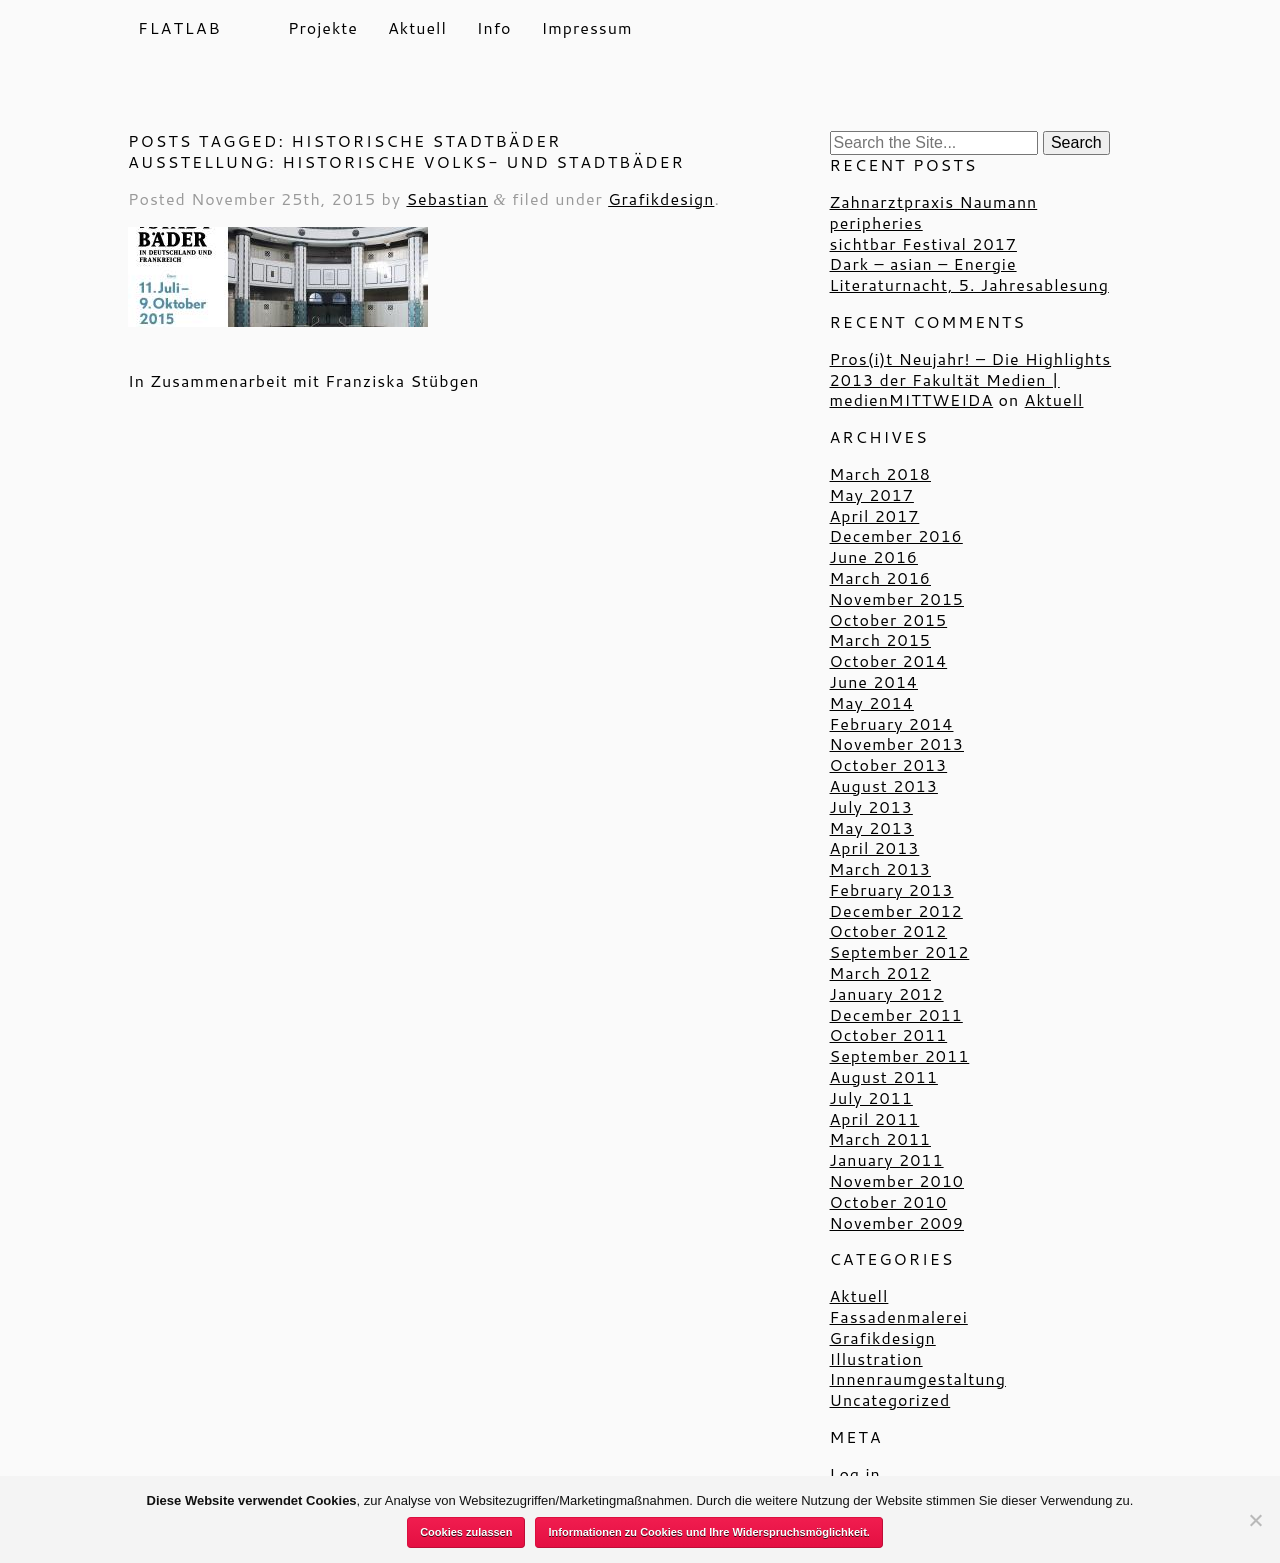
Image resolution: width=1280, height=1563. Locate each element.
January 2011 (887, 1159)
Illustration (876, 1358)
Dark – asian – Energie (923, 263)
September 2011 (900, 1055)
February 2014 (892, 723)
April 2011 (875, 1118)
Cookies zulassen (466, 1532)
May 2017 (872, 494)
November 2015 (897, 598)
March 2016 (880, 577)
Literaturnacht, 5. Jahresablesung (969, 284)
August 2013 (884, 785)
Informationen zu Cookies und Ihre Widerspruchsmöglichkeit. (708, 1532)
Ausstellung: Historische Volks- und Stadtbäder (406, 161)
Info (494, 28)
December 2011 (896, 1014)
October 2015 (889, 619)
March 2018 (880, 473)
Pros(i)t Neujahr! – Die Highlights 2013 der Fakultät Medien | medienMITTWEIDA (971, 379)
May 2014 (872, 702)
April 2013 (875, 847)
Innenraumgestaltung (918, 1378)
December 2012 (896, 910)
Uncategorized (890, 1399)
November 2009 (897, 1222)
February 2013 (892, 889)
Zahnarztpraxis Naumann (934, 201)
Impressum (587, 28)
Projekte (323, 28)
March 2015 (880, 639)
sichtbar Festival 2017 (923, 243)
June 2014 (874, 681)
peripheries (876, 222)
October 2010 (889, 1201)
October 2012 (889, 930)
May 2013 (872, 827)
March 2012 (880, 972)
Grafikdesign (661, 198)
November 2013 (897, 743)
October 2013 (889, 764)
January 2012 (887, 993)
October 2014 (889, 660)
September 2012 (900, 951)
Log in (855, 1473)
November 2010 (897, 1180)
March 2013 (880, 868)
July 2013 (871, 806)
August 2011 (884, 1076)
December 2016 (896, 535)
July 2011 (871, 1097)
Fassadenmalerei (899, 1316)
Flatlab (180, 27)
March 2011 (880, 1138)
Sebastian (446, 198)
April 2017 (875, 515)
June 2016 (874, 556)
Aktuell (417, 28)
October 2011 (889, 1034)
